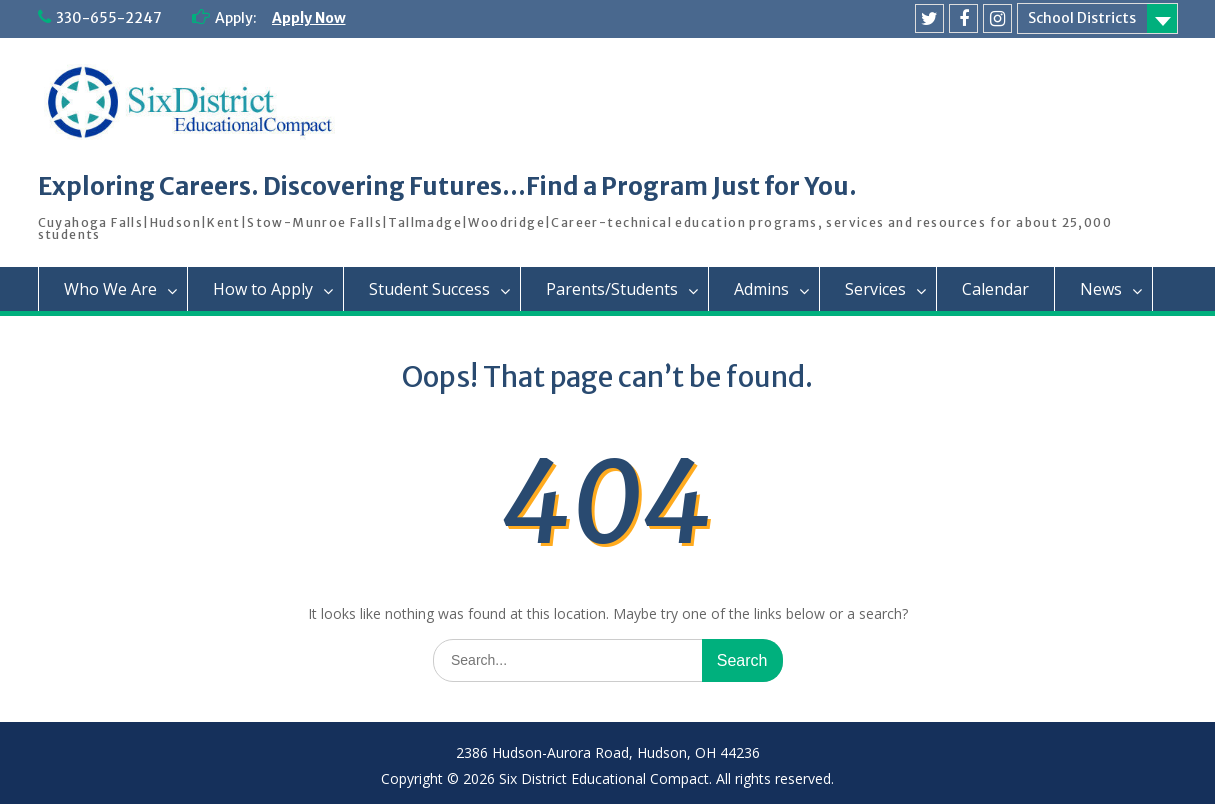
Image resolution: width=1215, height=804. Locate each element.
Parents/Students (612, 289)
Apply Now (309, 18)
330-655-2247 (109, 18)
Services (875, 289)
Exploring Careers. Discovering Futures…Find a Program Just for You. (447, 186)
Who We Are (110, 289)
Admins (761, 289)
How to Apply (263, 289)
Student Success (429, 289)
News (1101, 289)
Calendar (995, 289)
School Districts (1082, 18)
